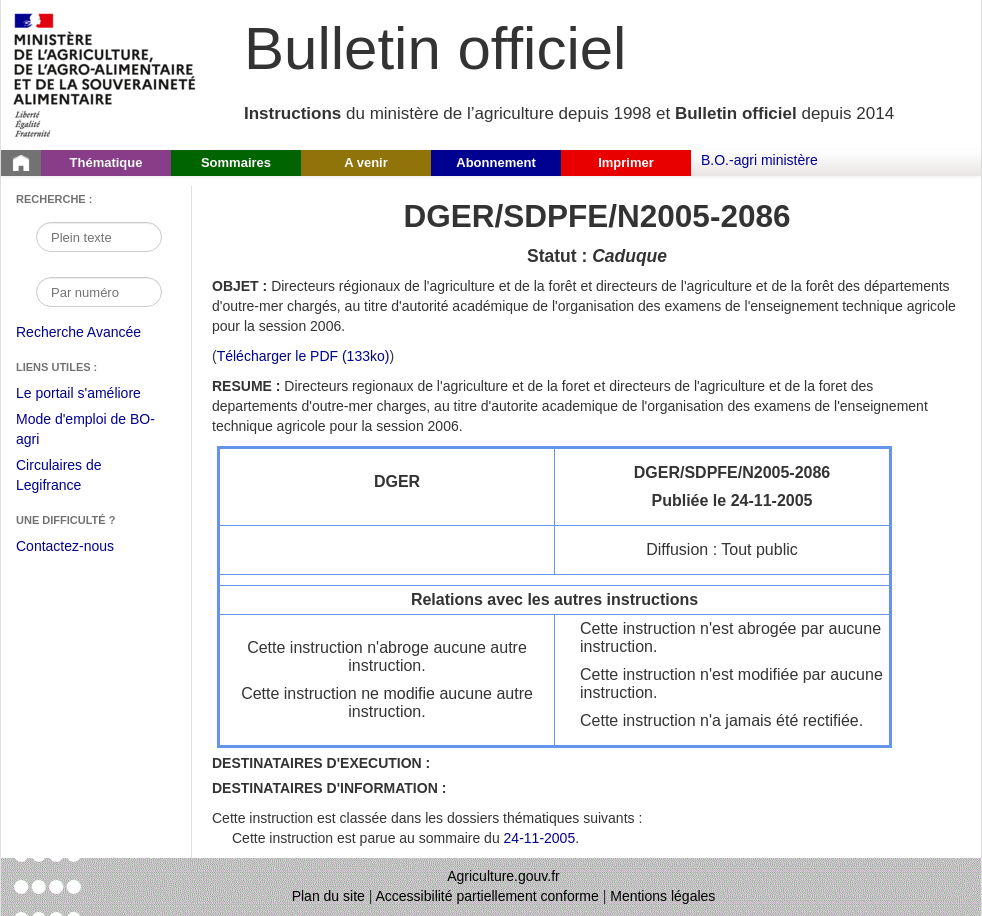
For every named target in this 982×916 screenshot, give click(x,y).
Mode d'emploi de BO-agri (85, 431)
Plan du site (328, 896)
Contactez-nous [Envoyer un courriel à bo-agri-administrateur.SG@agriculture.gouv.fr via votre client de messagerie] (65, 546)
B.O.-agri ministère (759, 160)
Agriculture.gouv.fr (503, 876)
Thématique (106, 162)
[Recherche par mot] (99, 237)
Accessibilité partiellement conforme (487, 896)
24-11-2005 (540, 838)
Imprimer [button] (626, 162)
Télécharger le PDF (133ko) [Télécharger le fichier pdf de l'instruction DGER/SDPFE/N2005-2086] (303, 356)
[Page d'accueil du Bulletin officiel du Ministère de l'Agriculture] (21, 163)
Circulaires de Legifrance (74, 477)
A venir (366, 162)
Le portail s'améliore (93, 394)
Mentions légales (662, 896)
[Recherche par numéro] (99, 292)
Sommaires (236, 162)
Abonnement (495, 162)
